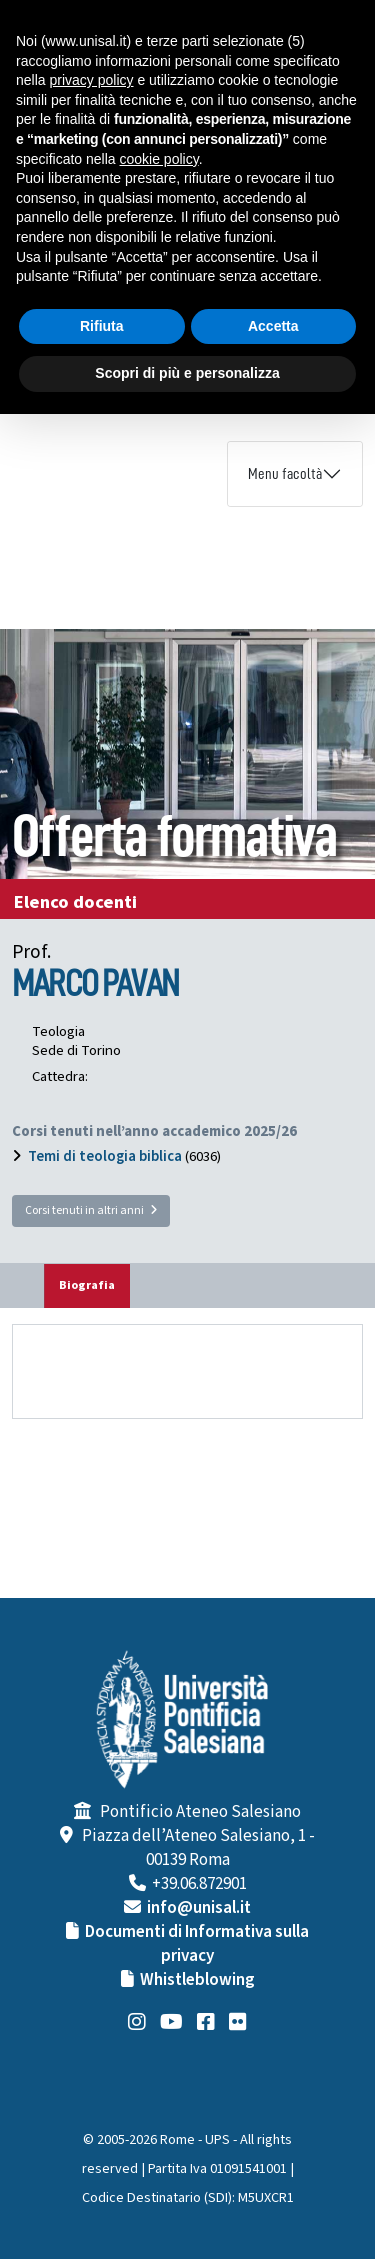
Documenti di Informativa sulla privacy (197, 1944)
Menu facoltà (285, 474)
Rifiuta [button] (102, 326)
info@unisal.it (199, 1908)
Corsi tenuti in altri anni (91, 1210)
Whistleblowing (197, 1980)
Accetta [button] (273, 326)
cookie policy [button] (159, 159)
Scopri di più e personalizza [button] (187, 373)
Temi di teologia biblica (105, 1156)
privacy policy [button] (91, 80)
